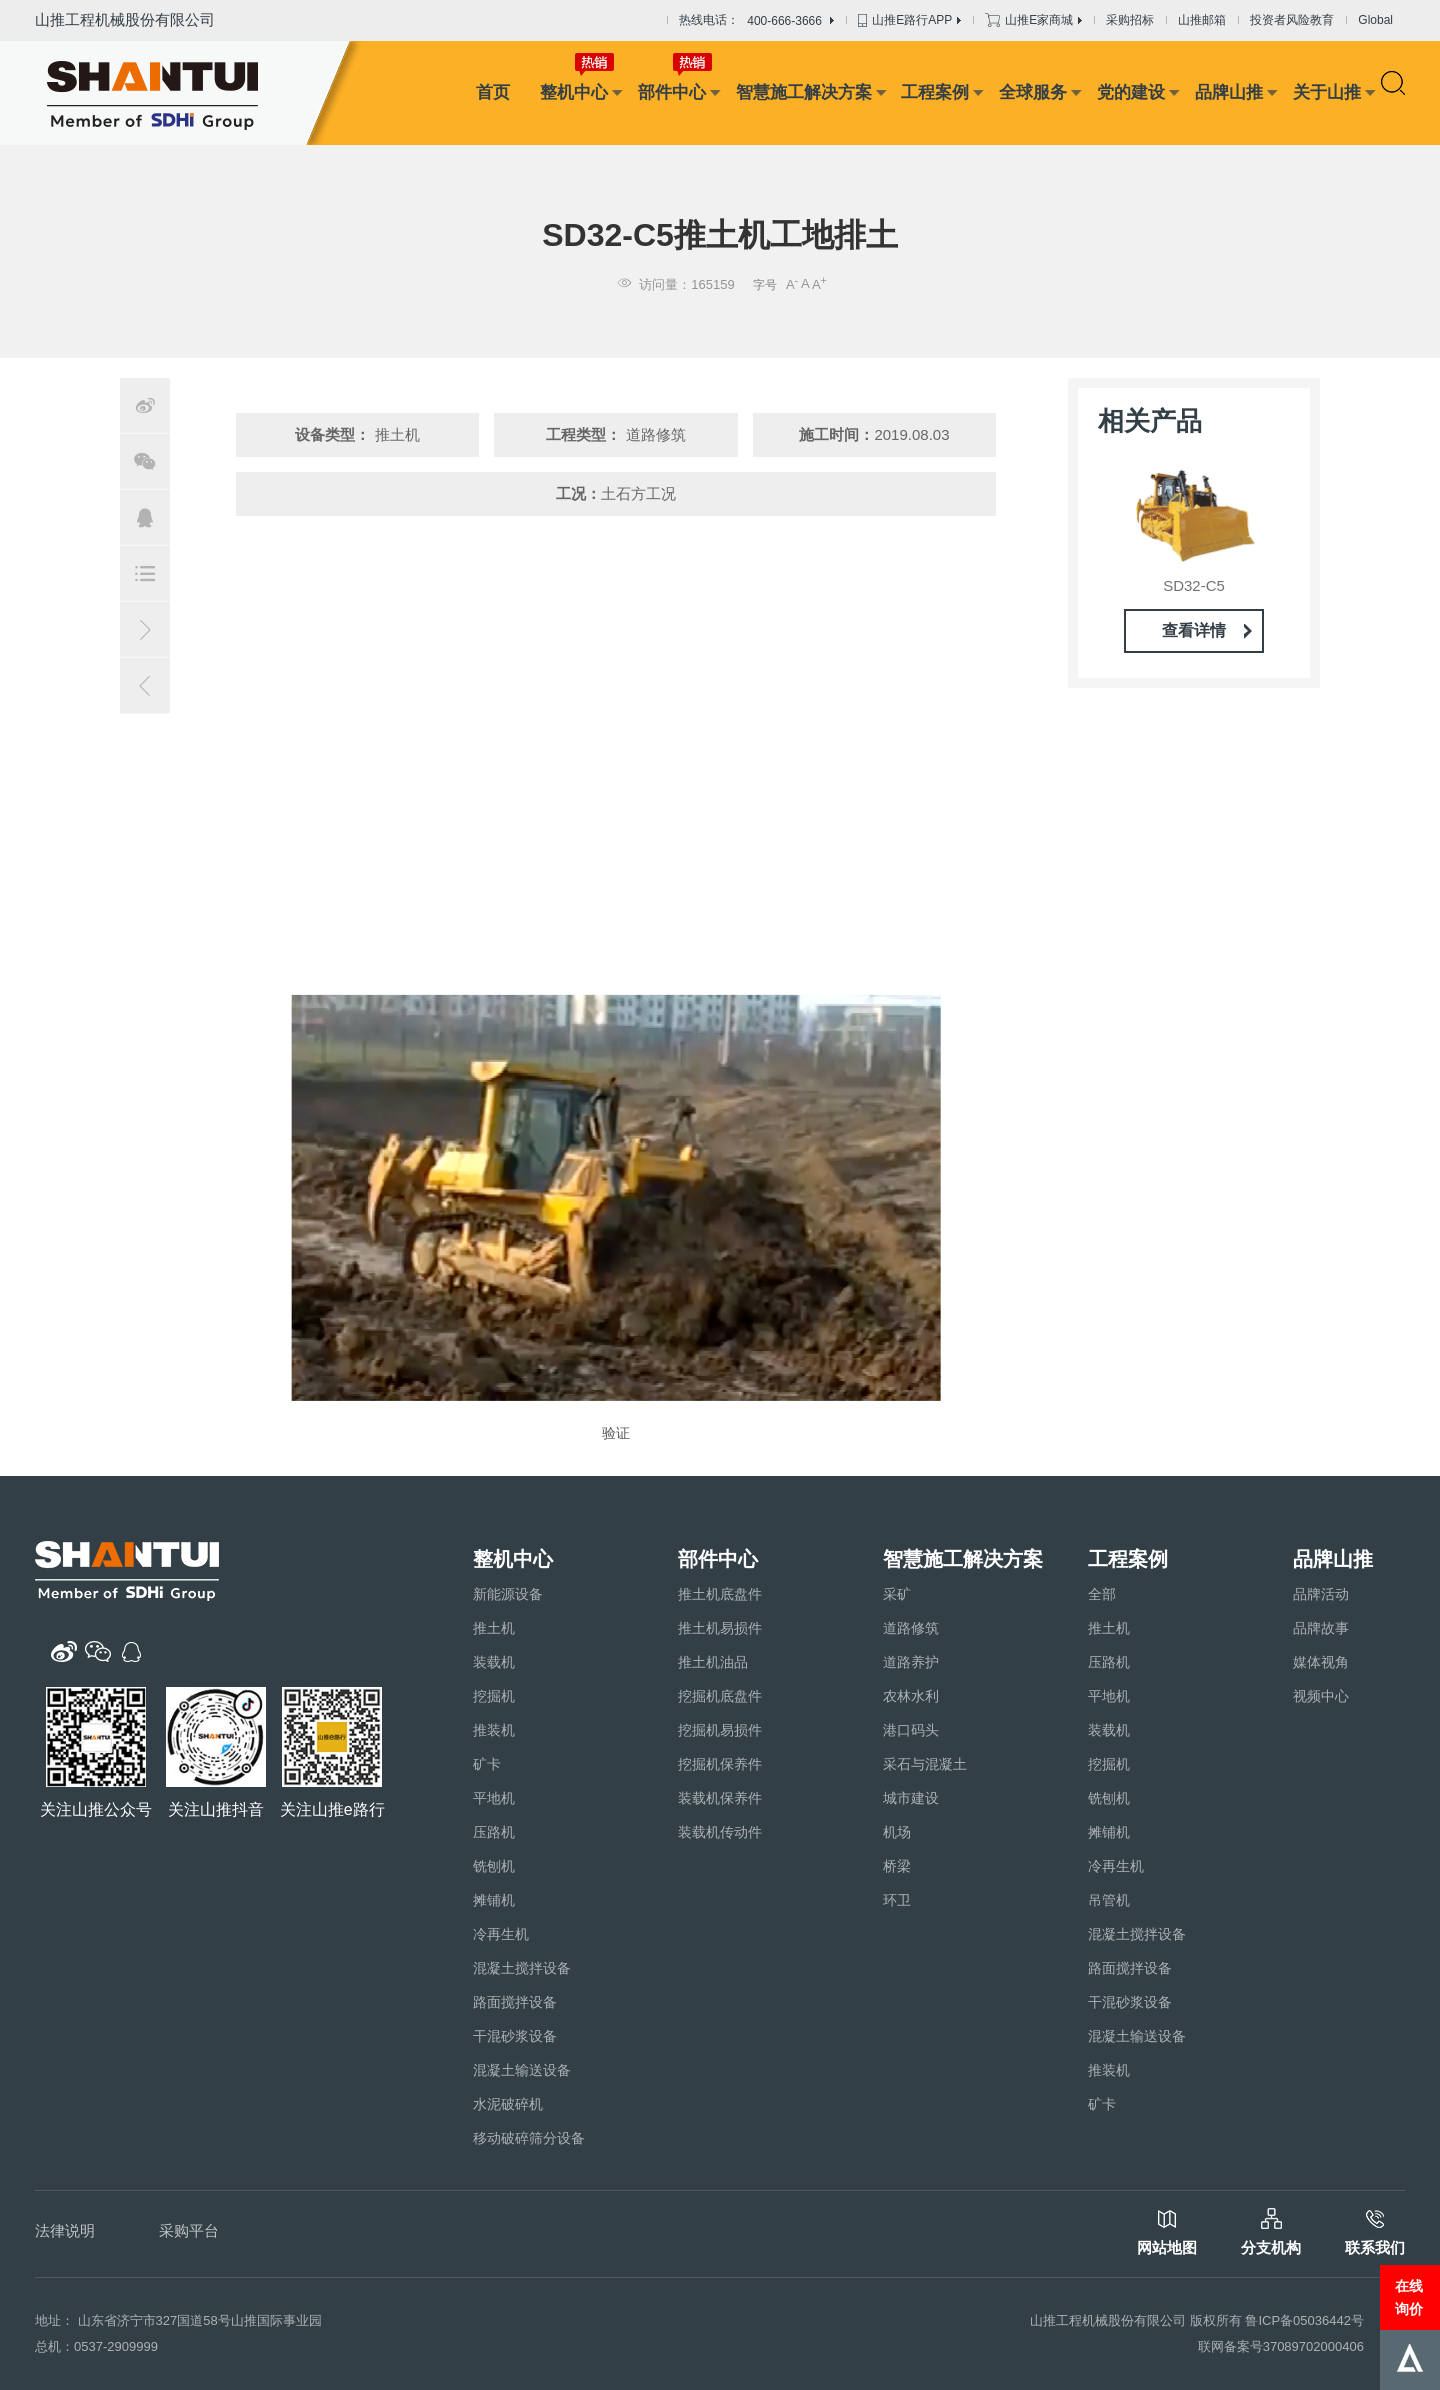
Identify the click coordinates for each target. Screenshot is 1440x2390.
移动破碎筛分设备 (529, 2138)
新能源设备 (508, 1594)
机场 (897, 1832)
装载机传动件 (720, 1832)
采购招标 (1130, 20)
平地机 (494, 1798)
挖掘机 (494, 1696)
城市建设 (911, 1798)
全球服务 (1033, 92)
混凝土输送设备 (522, 2070)
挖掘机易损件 (720, 1730)
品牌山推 (1229, 92)
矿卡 (487, 1764)
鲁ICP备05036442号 (1304, 2320)
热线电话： (756, 21)
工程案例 (935, 92)
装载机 (494, 1662)
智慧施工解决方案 (804, 92)
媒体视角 (1321, 1662)
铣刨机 (494, 1866)
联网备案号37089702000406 (1281, 2346)
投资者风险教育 (1292, 20)
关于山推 (1327, 92)
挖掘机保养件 (720, 1764)
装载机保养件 (720, 1798)
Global (1375, 20)
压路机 (494, 1832)
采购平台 (189, 2230)
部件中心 (672, 92)
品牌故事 (1321, 1628)
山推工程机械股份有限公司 (125, 19)
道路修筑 (911, 1628)
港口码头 (911, 1730)
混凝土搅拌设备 (522, 1968)
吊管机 (1109, 1900)
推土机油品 (713, 1662)
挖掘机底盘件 (720, 1696)
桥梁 (897, 1866)
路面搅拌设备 (515, 2002)
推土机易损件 (720, 1628)
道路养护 (911, 1662)
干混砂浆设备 (515, 2036)
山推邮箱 (1202, 20)
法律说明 (65, 2230)
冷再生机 (501, 1934)
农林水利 (911, 1696)
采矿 (897, 1594)
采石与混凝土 (925, 1764)
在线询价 (1409, 2297)
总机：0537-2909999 (96, 2346)
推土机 (494, 1628)
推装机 (494, 1730)
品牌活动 (1321, 1594)
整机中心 (574, 92)
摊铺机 (494, 1900)
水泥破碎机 (508, 2104)
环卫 (897, 1900)
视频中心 (1321, 1696)
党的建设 (1131, 92)
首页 (493, 92)
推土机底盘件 (720, 1594)
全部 (1102, 1594)
